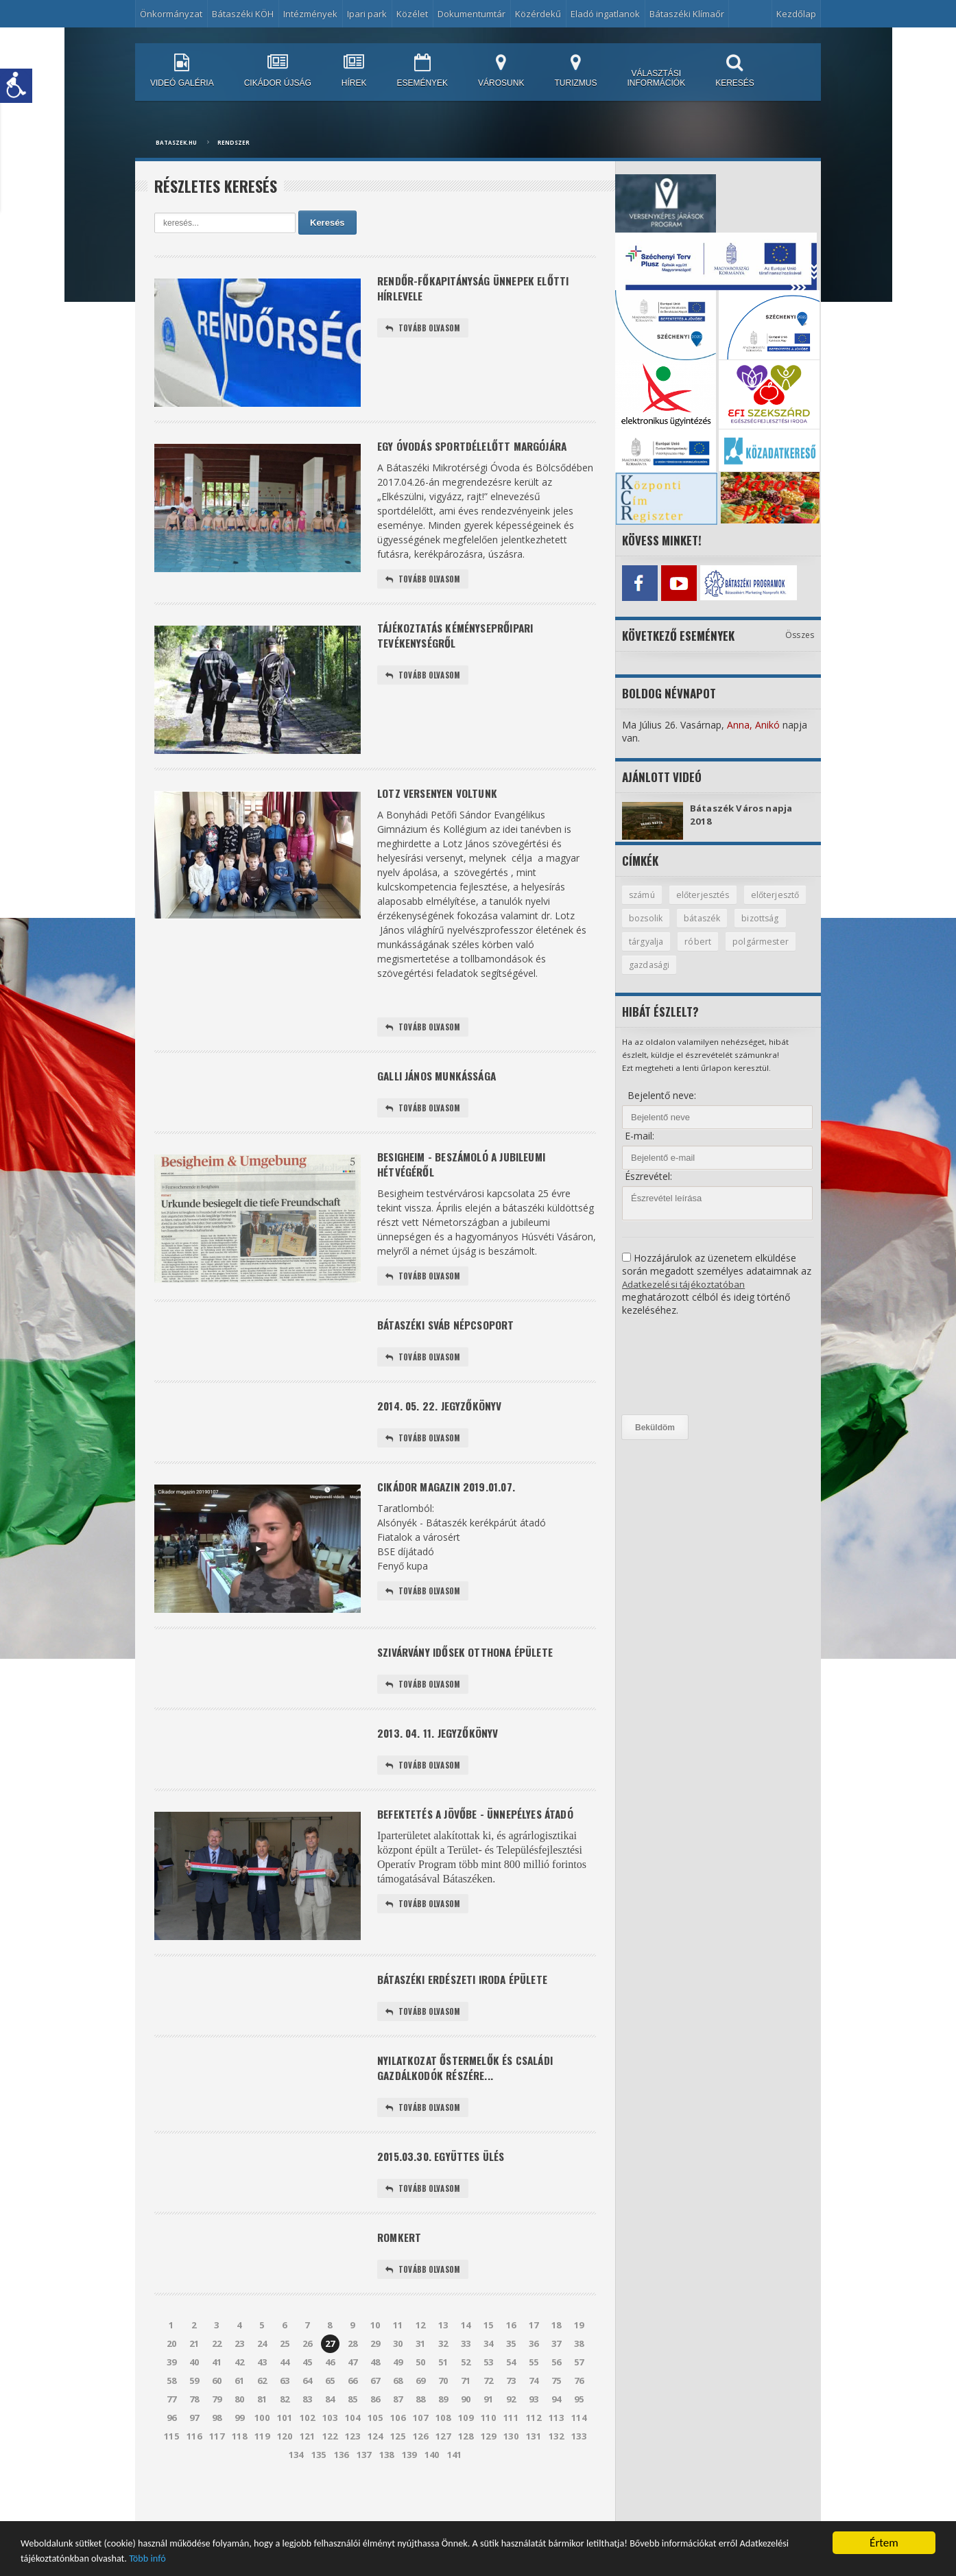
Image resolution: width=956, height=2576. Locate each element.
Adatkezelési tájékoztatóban (685, 1283)
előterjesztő (654, 916)
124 (375, 2473)
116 (194, 2473)
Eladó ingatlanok (605, 14)
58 (171, 2417)
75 (556, 2417)
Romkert (400, 2272)
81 (262, 2436)
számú (643, 892)
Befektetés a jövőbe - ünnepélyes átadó (482, 1838)
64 (307, 2417)
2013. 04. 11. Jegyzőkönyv (442, 1755)
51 (443, 2399)
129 (488, 2473)
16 (511, 2362)
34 (488, 2380)
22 (217, 2380)
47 (352, 2399)
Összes (800, 632)
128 (466, 2473)
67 (375, 2417)
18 (556, 2362)
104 (353, 2454)
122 (330, 2473)
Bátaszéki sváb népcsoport (450, 1338)
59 (194, 2417)
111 (511, 2454)
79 (217, 2436)
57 (579, 2399)
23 (239, 2380)
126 (421, 2473)
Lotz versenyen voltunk (441, 796)
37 (556, 2380)
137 (364, 2491)
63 (284, 2417)
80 (239, 2436)
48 (375, 2399)
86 (375, 2436)
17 (533, 2362)
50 (420, 2399)
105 (375, 2454)
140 (432, 2491)
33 (465, 2380)
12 (420, 2362)
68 (398, 2417)
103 (330, 2454)
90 (465, 2436)
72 (488, 2417)
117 (217, 2473)
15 (488, 2362)
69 (420, 2417)
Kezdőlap (796, 14)
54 (511, 2399)
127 (443, 2473)
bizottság (648, 940)
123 (353, 2473)
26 (307, 2380)
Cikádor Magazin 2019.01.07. (452, 1506)
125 (398, 2473)
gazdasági (728, 964)
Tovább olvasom (424, 332)
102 (307, 2454)
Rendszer (233, 142)
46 (330, 2399)
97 (194, 2454)
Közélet (412, 14)
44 (284, 2399)
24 (262, 2380)
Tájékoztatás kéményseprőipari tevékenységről (461, 640)
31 (420, 2380)
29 (375, 2380)
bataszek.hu (176, 142)
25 (284, 2380)
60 (217, 2417)
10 (375, 2362)
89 (443, 2436)
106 (398, 2454)
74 (533, 2417)
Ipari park (367, 14)
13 (443, 2362)
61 (239, 2417)
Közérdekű (538, 14)
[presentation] (678, 1365)
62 (262, 2417)
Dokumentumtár (471, 14)
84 (330, 2436)
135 (318, 2491)
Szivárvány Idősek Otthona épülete (471, 1671)
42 (239, 2399)
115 (172, 2473)
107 (421, 2454)
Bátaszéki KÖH (243, 14)
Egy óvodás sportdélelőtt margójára (479, 447)
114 (579, 2454)
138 (386, 2491)
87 (398, 2436)
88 (420, 2436)
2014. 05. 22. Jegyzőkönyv (443, 1422)
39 (171, 2399)
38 (579, 2380)
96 (171, 2454)
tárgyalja (707, 940)
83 (307, 2436)
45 (307, 2399)
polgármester (657, 964)
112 (534, 2454)
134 (296, 2491)
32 (443, 2380)
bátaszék (776, 916)
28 (352, 2380)
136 (341, 2491)
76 (579, 2417)
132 (556, 2473)
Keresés (327, 222)
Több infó (326, 2557)
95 (579, 2436)
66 (352, 2417)
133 (579, 2473)
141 (454, 2491)
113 (556, 2454)
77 (171, 2436)
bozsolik (717, 916)
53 (488, 2399)
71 (465, 2417)
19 (579, 2362)
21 (194, 2380)
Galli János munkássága (441, 1082)
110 (488, 2454)
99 (239, 2454)
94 (556, 2436)
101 (285, 2454)
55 (533, 2399)
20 (171, 2380)
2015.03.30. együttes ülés (445, 2188)
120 (285, 2473)
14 (465, 2362)
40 (194, 2399)
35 (511, 2380)
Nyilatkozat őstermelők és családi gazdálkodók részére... (471, 2096)
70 (443, 2417)
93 (533, 2436)
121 (307, 2473)
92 (511, 2436)
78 (194, 2436)
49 (398, 2399)
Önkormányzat (171, 14)
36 (533, 2380)
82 (284, 2436)
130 (511, 2473)
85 (352, 2436)
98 (217, 2454)
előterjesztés (705, 892)
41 (217, 2399)
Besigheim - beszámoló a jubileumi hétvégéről (468, 1174)
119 (262, 2473)
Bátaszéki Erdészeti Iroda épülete (468, 2004)
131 (534, 2473)
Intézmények (310, 14)
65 (330, 2417)
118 (239, 2473)
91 (488, 2436)
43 (262, 2399)
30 (398, 2380)
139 (409, 2491)
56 (556, 2399)
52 (465, 2399)
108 (443, 2454)
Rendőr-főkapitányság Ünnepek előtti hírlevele (480, 290)
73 (511, 2417)
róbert (759, 940)
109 (466, 2454)
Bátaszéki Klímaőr (686, 14)
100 (262, 2454)
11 (398, 2362)
